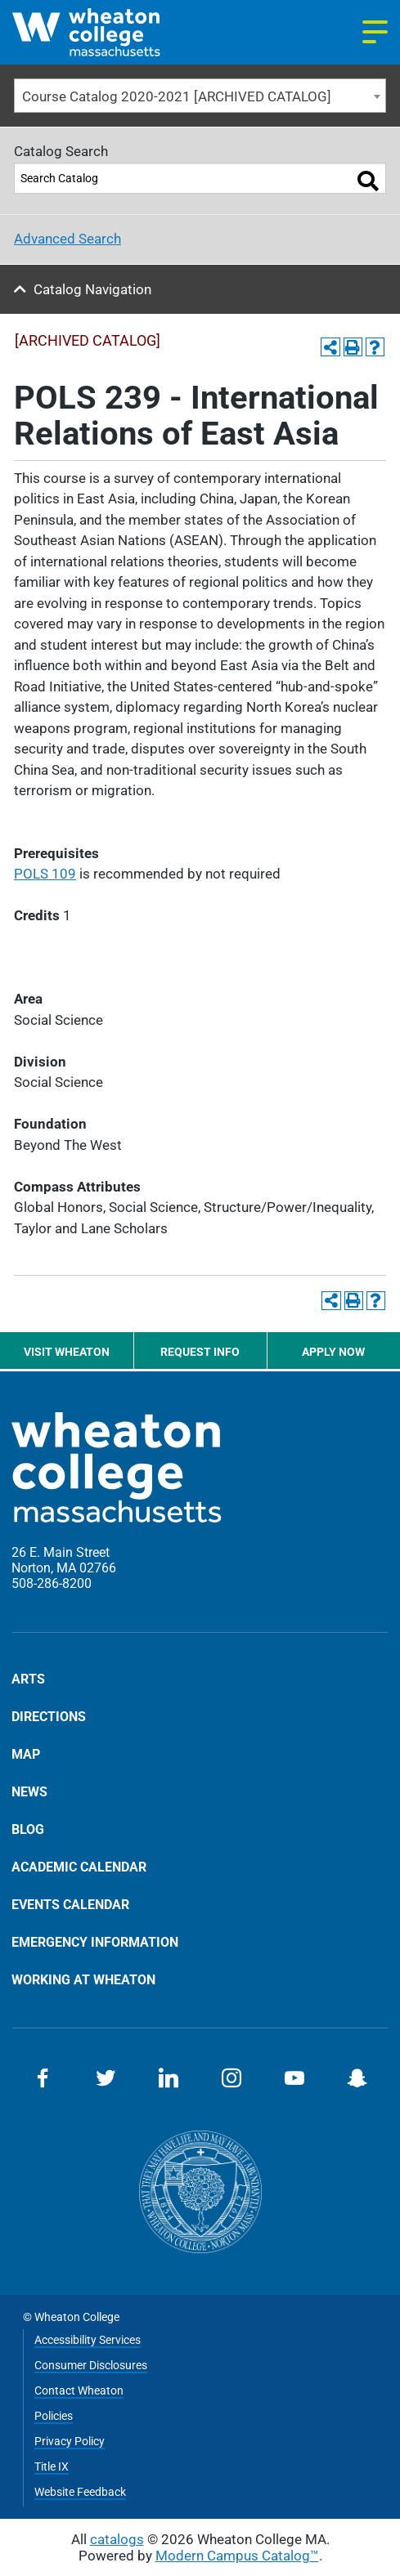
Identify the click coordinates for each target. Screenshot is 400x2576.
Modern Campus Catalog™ (237, 2555)
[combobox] (200, 96)
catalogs (117, 2539)
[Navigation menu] (375, 31)
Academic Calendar (78, 1866)
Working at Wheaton (83, 1979)
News (29, 1791)
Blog (27, 1829)
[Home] (106, 32)
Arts (28, 1679)
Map (25, 1753)
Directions (48, 1716)
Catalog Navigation (92, 289)
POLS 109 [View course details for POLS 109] (45, 873)
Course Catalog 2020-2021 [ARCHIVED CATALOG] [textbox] (176, 96)
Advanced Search (67, 238)
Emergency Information (94, 1941)
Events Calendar (70, 1904)
